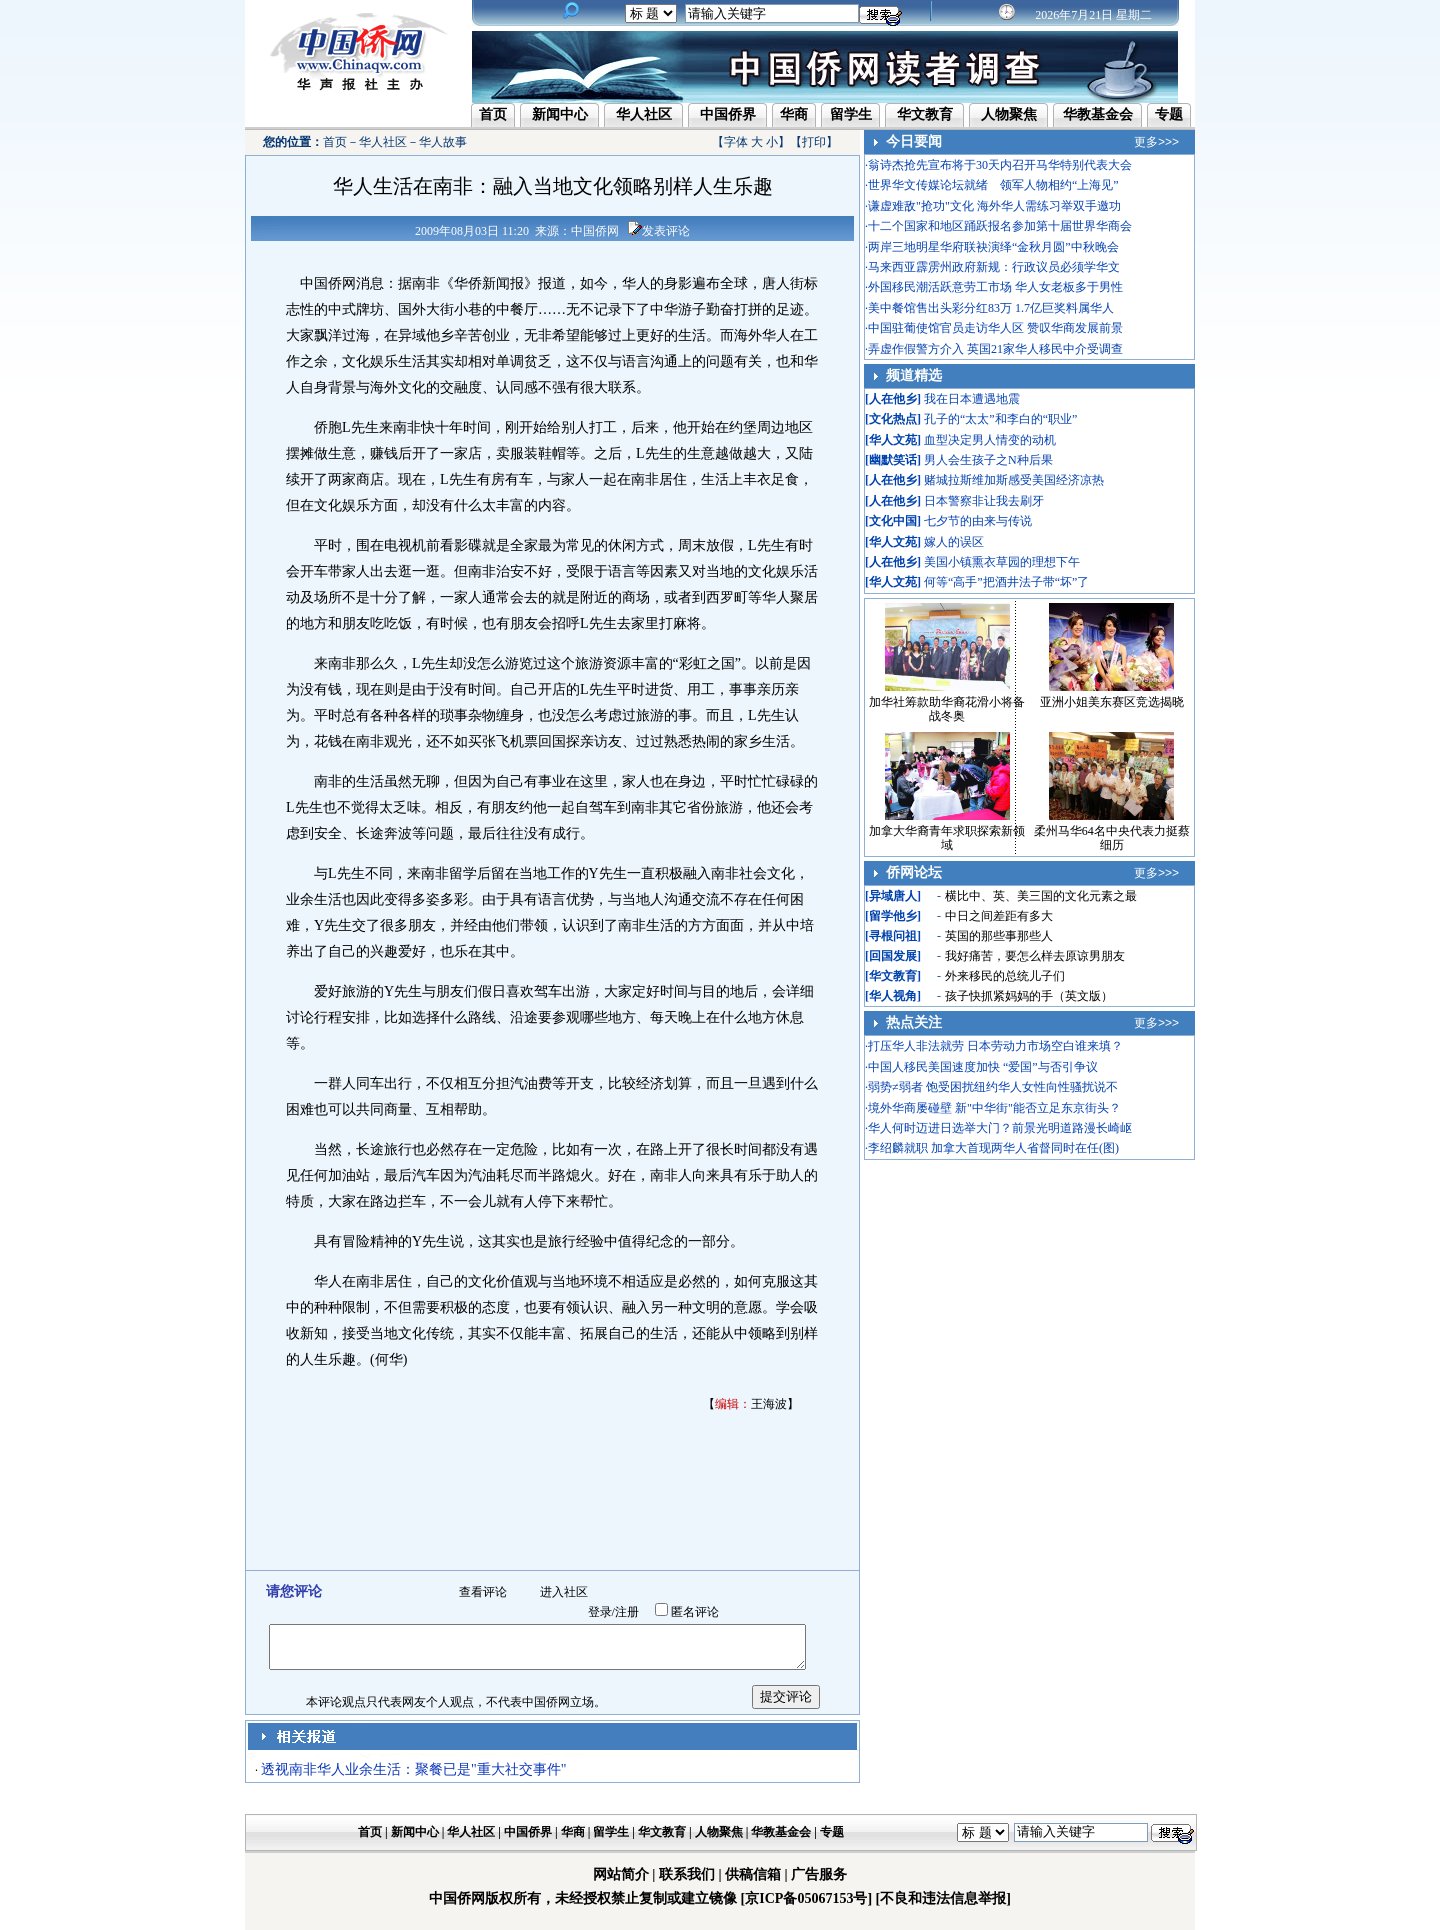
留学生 (851, 114)
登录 (600, 1612)
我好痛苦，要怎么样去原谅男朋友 (1035, 956)
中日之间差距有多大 (999, 916)
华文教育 (925, 114)
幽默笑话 (893, 460)
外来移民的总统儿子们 (1005, 976)
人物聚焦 (1009, 114)
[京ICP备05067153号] (806, 1898)
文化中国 (893, 521)
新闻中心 (560, 114)
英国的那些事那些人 (999, 936)
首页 (493, 114)
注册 (627, 1612)
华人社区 (644, 114)
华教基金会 (1098, 114)
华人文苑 (893, 440)
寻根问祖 (893, 936)
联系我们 (687, 1874)
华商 (794, 114)
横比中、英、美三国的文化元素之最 (1041, 896)
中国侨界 (728, 114)
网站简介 (621, 1874)
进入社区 (564, 1592)
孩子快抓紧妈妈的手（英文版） (1029, 996)
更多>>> (1156, 142)
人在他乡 (893, 399)
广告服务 (819, 1874)
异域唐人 (893, 896)
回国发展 (893, 956)
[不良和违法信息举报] (943, 1898)
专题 (1169, 114)
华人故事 (443, 142)
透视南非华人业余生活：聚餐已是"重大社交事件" (413, 1769)
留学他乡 (893, 916)
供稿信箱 (753, 1874)
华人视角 (893, 996)
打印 (814, 142)
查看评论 (483, 1592)
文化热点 (893, 419)
